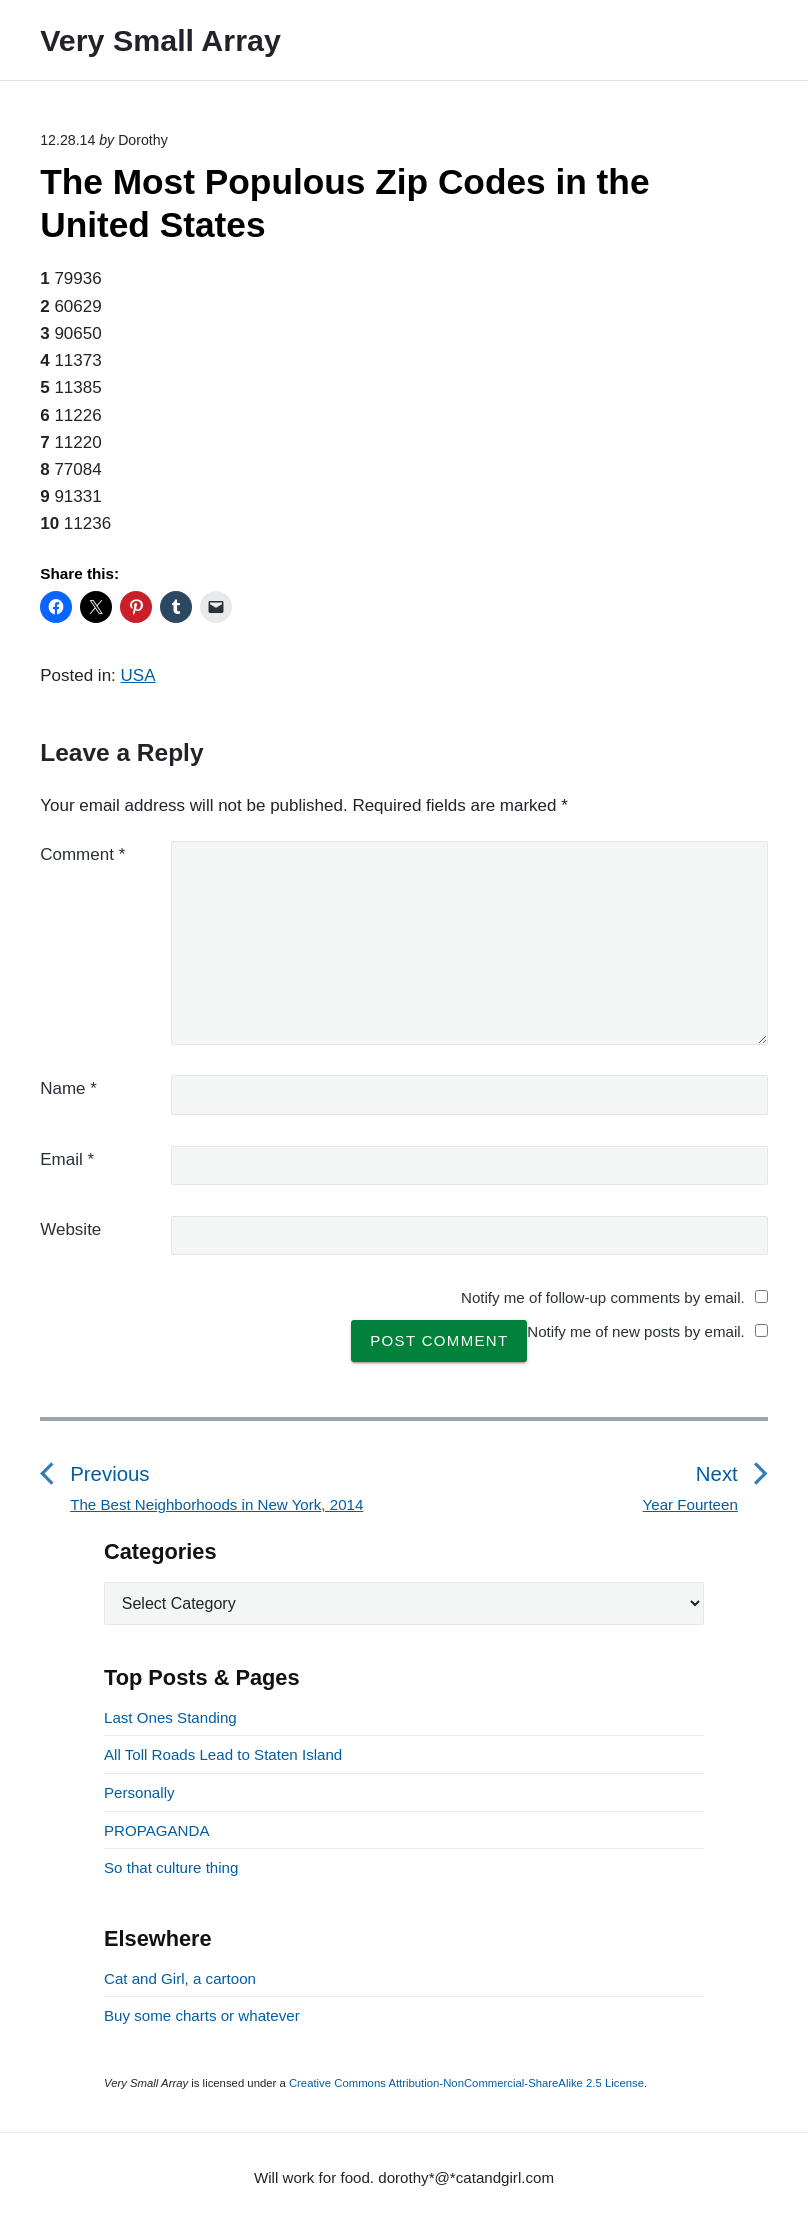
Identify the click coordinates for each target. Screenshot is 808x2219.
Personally (139, 1792)
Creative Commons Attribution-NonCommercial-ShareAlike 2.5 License (466, 2083)
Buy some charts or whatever (202, 2015)
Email (67, 1159)
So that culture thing (171, 1867)
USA (138, 675)
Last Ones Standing (170, 1717)
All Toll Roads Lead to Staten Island (223, 1754)
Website (70, 1229)
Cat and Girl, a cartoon (180, 1978)
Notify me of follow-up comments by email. (603, 1297)
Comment (82, 854)
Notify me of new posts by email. (636, 1331)
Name (68, 1088)
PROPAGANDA (157, 1830)
